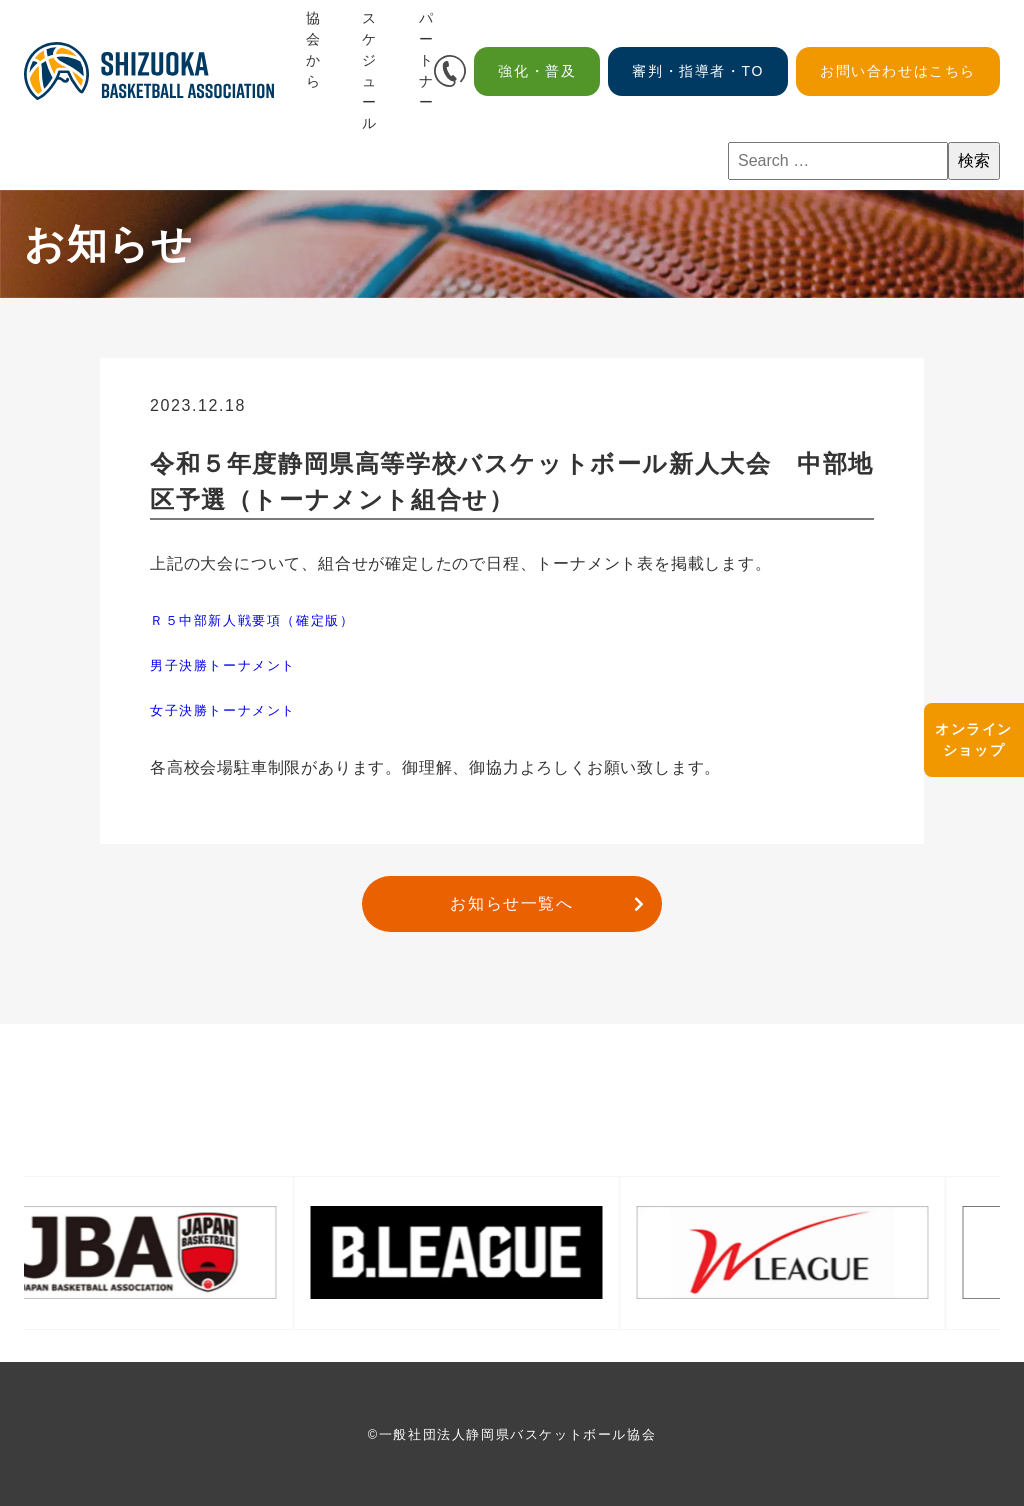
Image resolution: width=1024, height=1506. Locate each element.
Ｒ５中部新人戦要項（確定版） (252, 620)
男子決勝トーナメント (223, 665)
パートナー (427, 60)
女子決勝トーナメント (223, 710)
